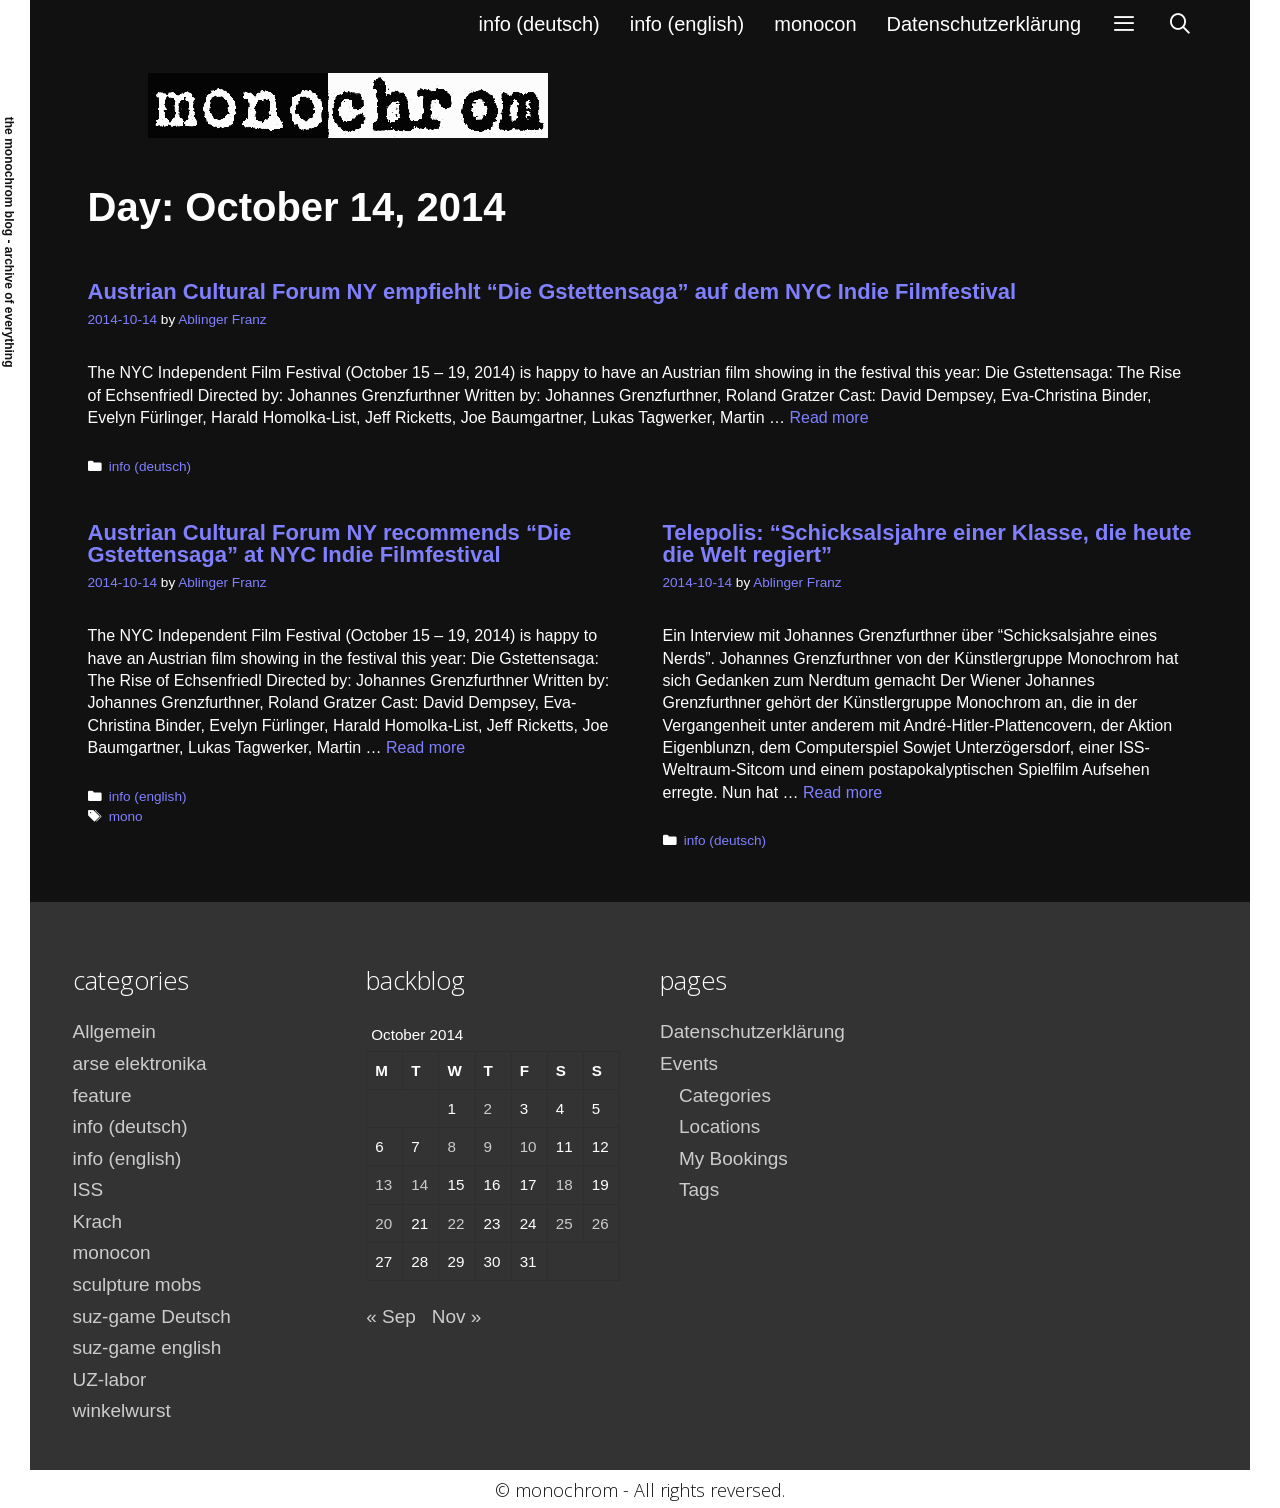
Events (689, 1063)
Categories (725, 1095)
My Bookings (733, 1158)
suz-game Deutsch (152, 1316)
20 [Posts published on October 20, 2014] (383, 1223)
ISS (88, 1189)
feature (102, 1095)
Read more (828, 417)
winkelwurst (122, 1410)
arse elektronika (140, 1063)
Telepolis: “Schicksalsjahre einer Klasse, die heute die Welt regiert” (927, 543)
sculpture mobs (137, 1284)
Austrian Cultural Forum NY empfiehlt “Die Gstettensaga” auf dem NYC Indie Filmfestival (552, 291)
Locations (719, 1126)
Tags (699, 1189)
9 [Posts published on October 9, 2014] (488, 1146)
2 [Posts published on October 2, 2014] (488, 1108)
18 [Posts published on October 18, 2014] (564, 1184)
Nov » (457, 1316)
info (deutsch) (539, 24)
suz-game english (147, 1347)
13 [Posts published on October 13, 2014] (383, 1184)
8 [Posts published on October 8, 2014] (451, 1146)
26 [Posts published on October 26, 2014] (600, 1223)
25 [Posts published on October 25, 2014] (564, 1223)
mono (126, 816)
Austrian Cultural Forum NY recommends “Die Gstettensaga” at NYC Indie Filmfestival (330, 543)
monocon (815, 24)
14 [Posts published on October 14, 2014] (419, 1184)
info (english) (687, 24)
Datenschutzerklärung (984, 24)
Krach (98, 1221)
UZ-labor (110, 1379)
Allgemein (114, 1031)
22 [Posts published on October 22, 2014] (455, 1223)
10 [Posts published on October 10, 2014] (528, 1146)
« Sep (391, 1316)
